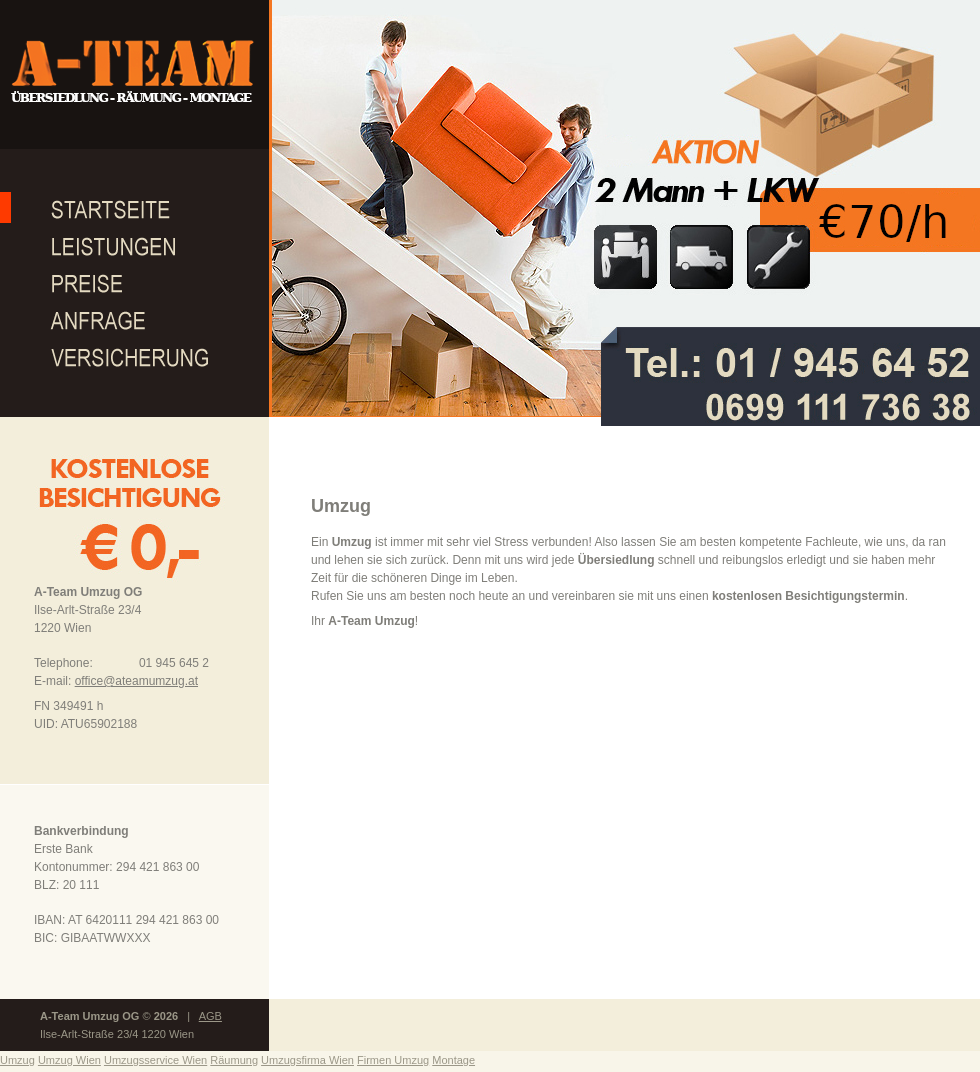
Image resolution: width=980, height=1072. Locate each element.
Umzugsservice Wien (155, 1060)
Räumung (234, 1060)
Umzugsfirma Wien (307, 1060)
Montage (453, 1060)
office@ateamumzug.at (136, 681)
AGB (210, 1016)
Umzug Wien (69, 1060)
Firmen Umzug (393, 1060)
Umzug (17, 1060)
